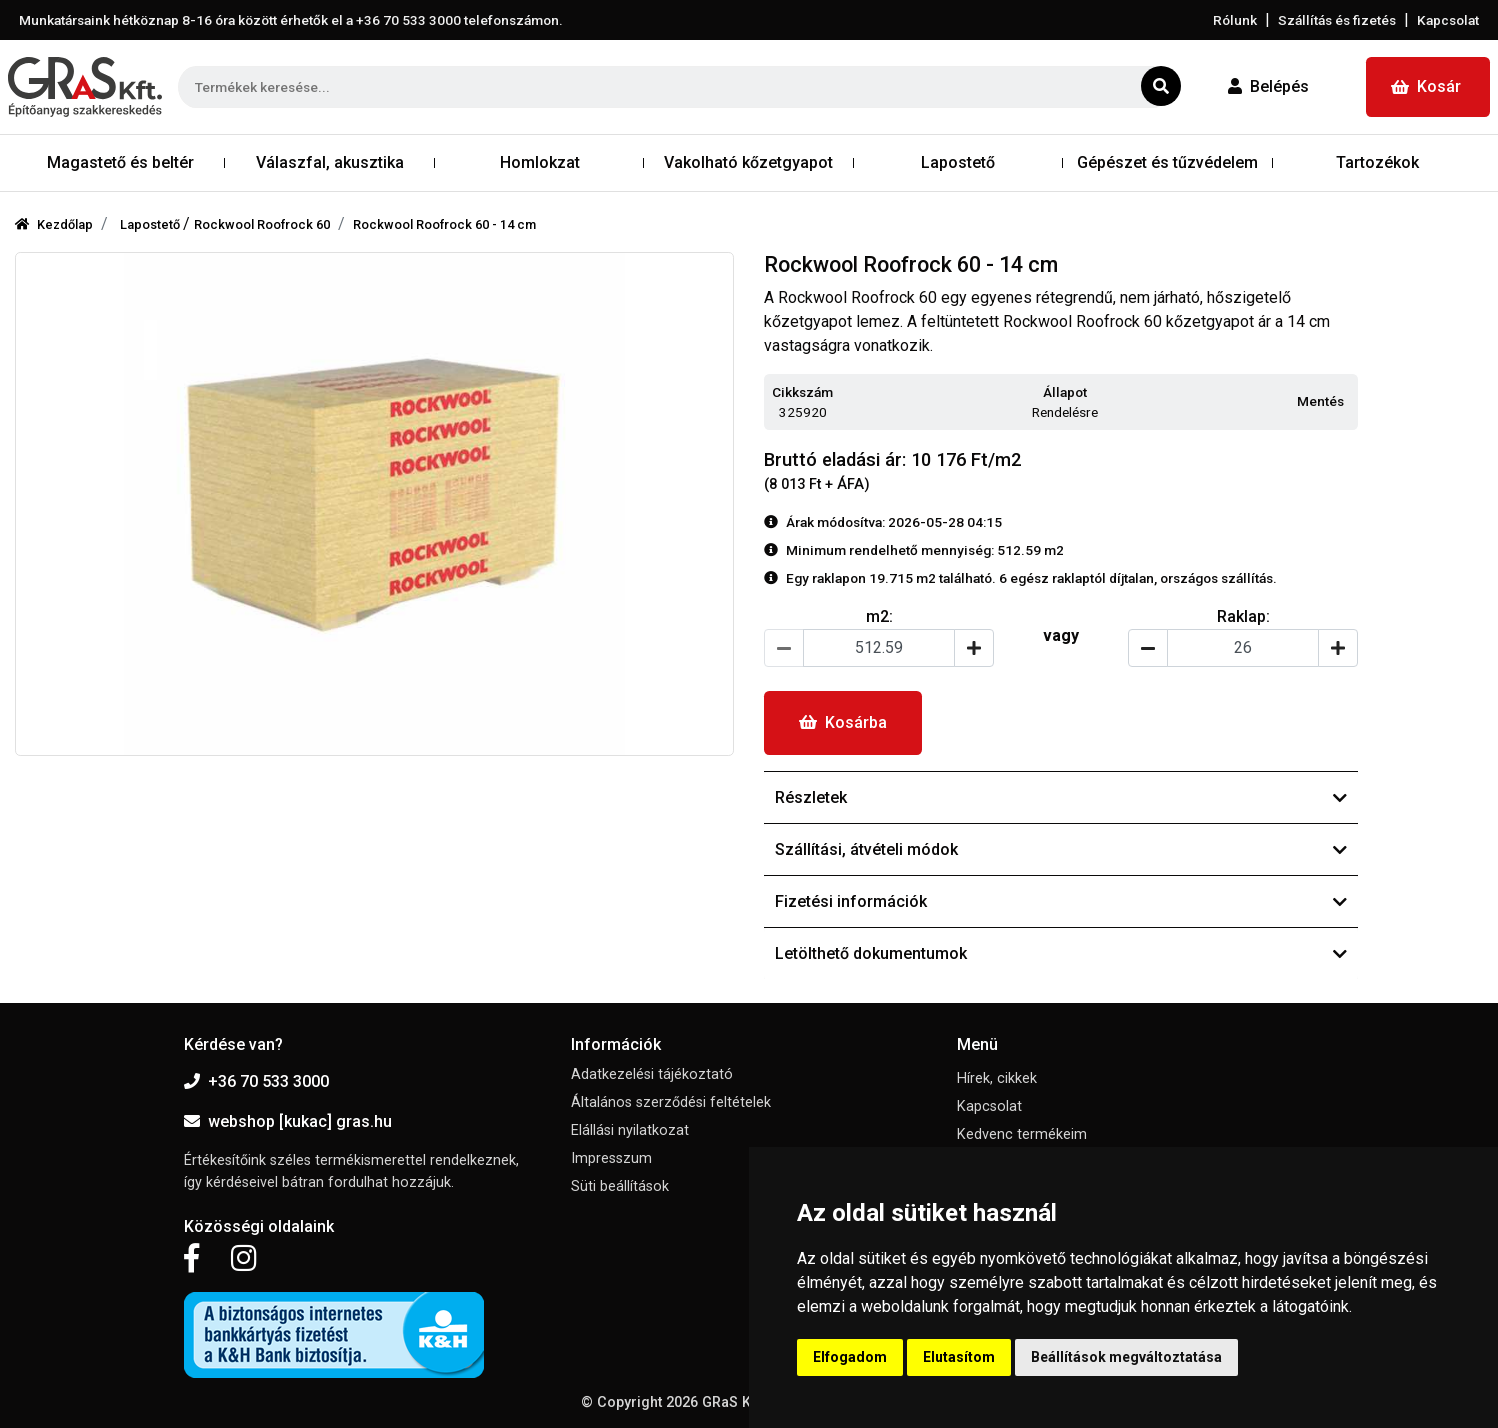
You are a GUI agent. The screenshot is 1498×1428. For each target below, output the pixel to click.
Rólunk (1235, 20)
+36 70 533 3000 (256, 1081)
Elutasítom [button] (959, 1357)
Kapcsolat (1448, 20)
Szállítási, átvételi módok (1061, 849)
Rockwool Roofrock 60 (262, 224)
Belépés (1268, 86)
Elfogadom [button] (850, 1357)
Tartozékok (1377, 162)
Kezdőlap (54, 224)
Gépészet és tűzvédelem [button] (1167, 162)
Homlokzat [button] (540, 162)
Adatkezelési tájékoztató (652, 1074)
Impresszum (611, 1158)
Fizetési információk (1061, 901)
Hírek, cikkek (997, 1078)
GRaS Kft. (733, 1402)
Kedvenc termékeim (1022, 1134)
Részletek (1061, 797)
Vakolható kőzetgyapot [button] (748, 162)
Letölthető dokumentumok (1061, 953)
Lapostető (151, 224)
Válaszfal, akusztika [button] (330, 162)
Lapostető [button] (958, 162)
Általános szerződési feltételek (671, 1102)
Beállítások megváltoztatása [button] (1126, 1357)
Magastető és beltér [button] (120, 162)
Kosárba (843, 722)
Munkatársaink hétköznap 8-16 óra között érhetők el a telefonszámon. (291, 20)
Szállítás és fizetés (1337, 20)
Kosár (1426, 86)
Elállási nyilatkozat (630, 1130)
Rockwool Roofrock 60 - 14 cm (444, 224)
